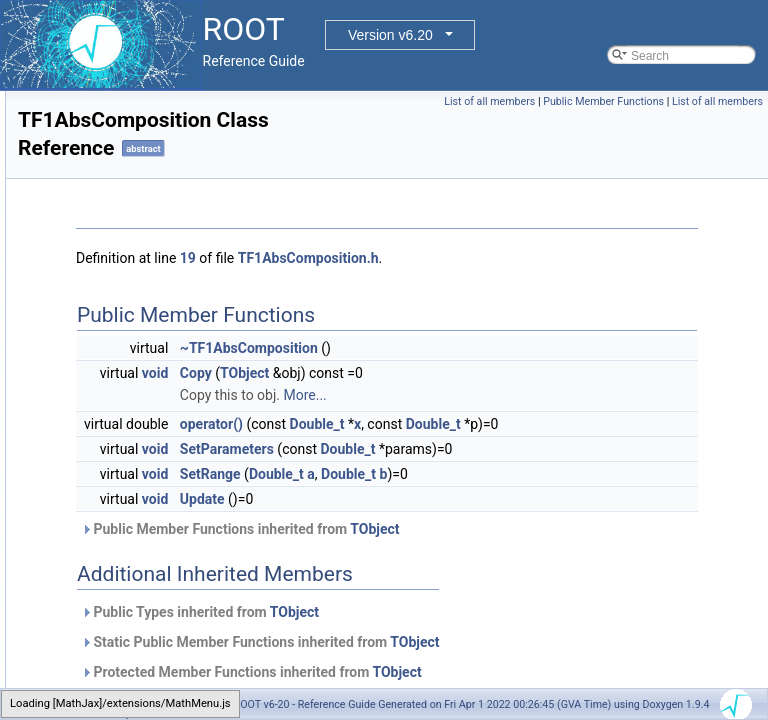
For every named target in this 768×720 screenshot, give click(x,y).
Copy (446, 373)
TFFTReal (93, 663)
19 (438, 258)
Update (452, 543)
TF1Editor (92, 443)
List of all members (583, 101)
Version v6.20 (390, 35)
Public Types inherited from (450, 656)
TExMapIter (97, 333)
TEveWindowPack (114, 223)
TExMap (88, 311)
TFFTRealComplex (116, 685)
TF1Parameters (107, 487)
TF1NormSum (103, 465)
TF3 (76, 553)
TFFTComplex (104, 619)
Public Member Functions (697, 101)
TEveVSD (92, 113)
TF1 (76, 355)
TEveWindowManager (125, 201)
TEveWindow (101, 135)
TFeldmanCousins (114, 597)
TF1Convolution (108, 421)
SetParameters (477, 471)
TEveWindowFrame (118, 179)
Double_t (567, 424)
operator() (461, 424)
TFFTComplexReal (116, 641)
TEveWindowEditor (117, 157)
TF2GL (84, 531)
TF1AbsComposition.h (558, 258)
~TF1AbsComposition (499, 348)
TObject (494, 373)
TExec (83, 289)
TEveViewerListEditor (123, 91)
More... (554, 395)
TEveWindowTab (111, 267)
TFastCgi (90, 575)
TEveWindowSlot (111, 245)
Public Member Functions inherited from (490, 573)
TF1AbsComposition (120, 399)
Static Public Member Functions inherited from (510, 686)
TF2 (76, 509)
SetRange (460, 518)
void (405, 373)
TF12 (80, 377)
